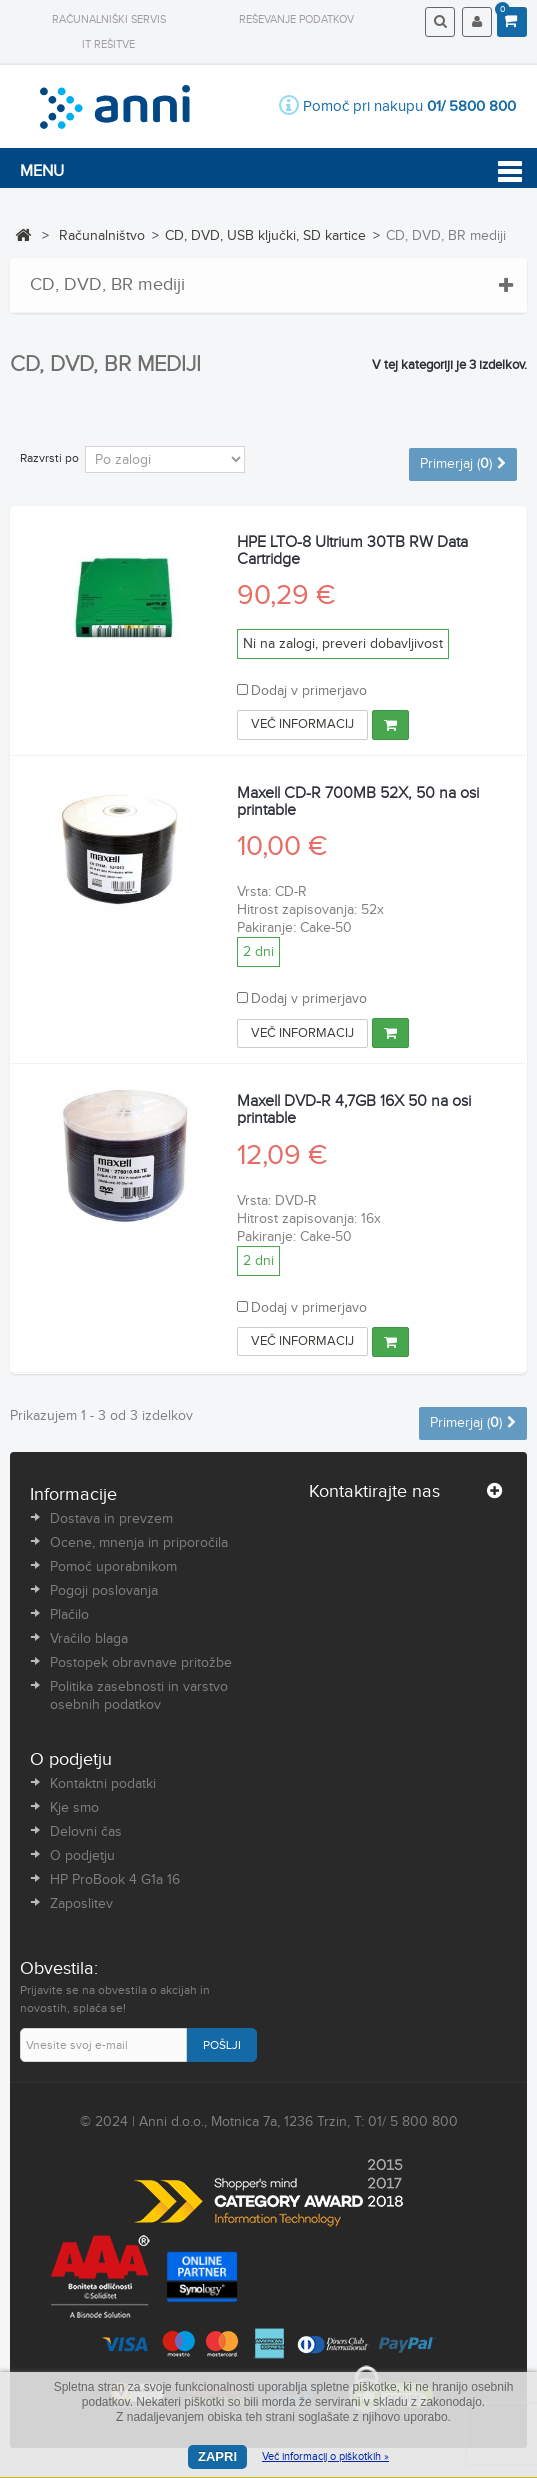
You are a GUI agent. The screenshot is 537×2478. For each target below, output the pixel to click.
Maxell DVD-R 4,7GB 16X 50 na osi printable (354, 1110)
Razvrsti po (49, 458)
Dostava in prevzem (111, 1519)
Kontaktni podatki (103, 1784)
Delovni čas (86, 1832)
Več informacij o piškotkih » (325, 2456)
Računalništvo (102, 236)
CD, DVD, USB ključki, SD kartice (265, 236)
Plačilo (69, 1615)
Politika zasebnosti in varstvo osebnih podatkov (139, 1696)
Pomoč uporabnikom (113, 1567)
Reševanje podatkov (296, 19)
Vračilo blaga (89, 1639)
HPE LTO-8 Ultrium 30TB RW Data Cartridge (352, 551)
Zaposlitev (81, 1904)
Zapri (217, 2456)
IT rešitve (108, 44)
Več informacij (302, 724)
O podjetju (82, 1856)
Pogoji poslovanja (104, 1591)
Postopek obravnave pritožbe (141, 1663)
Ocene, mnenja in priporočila (139, 1543)
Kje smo (74, 1808)
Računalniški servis (109, 19)
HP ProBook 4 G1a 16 (115, 1880)
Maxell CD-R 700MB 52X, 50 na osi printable (358, 802)
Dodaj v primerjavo (309, 691)
